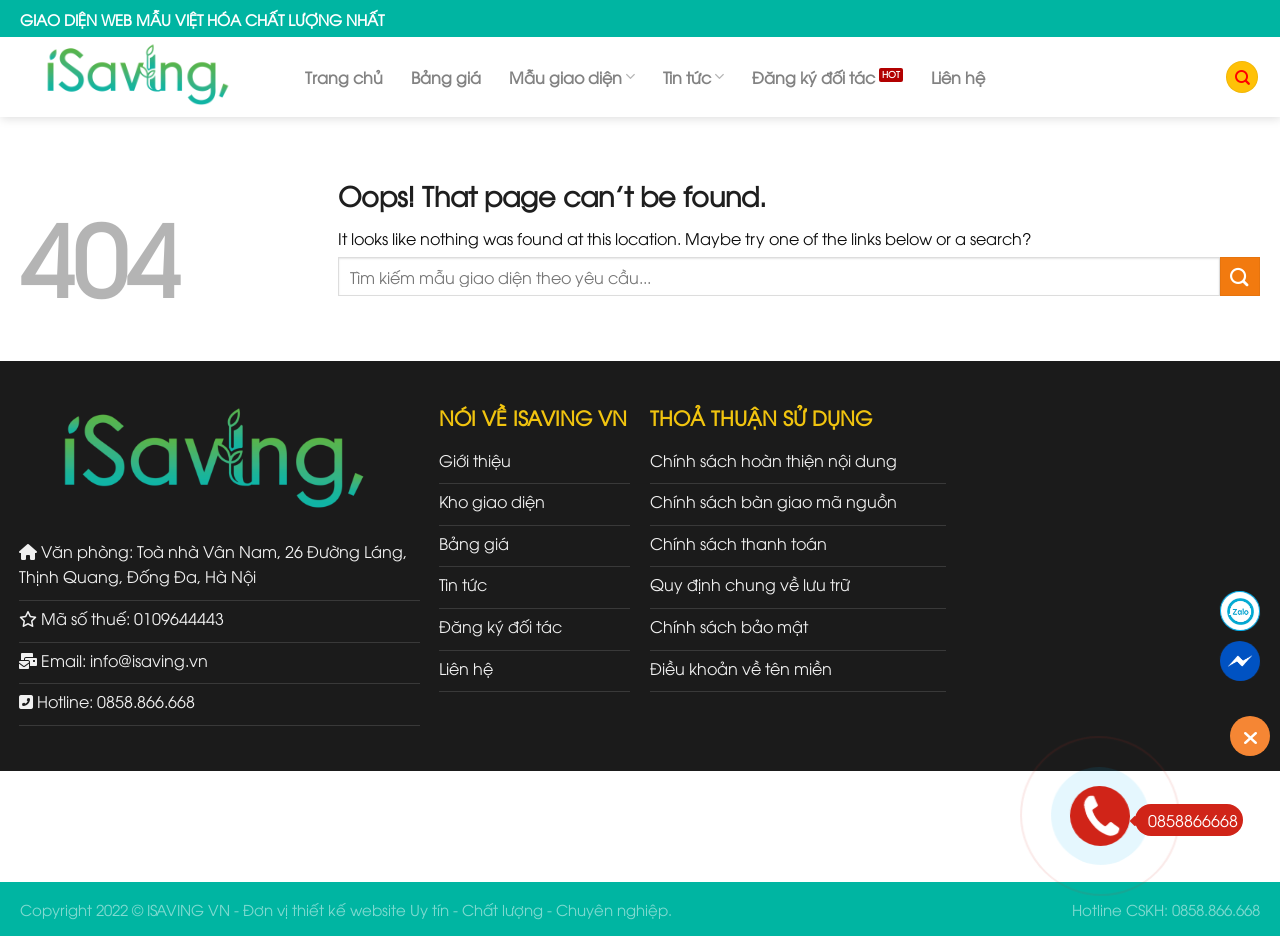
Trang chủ (344, 77)
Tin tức (693, 77)
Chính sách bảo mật (729, 626)
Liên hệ (958, 77)
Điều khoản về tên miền (741, 668)
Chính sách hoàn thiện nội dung (773, 460)
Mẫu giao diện (572, 77)
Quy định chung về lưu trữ (750, 584)
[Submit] (1240, 276)
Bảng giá (446, 77)
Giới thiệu (475, 460)
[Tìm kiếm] (1242, 77)
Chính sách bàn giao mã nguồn (773, 501)
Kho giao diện (492, 501)
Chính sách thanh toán (738, 543)
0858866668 (1186, 820)
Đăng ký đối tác (813, 77)
